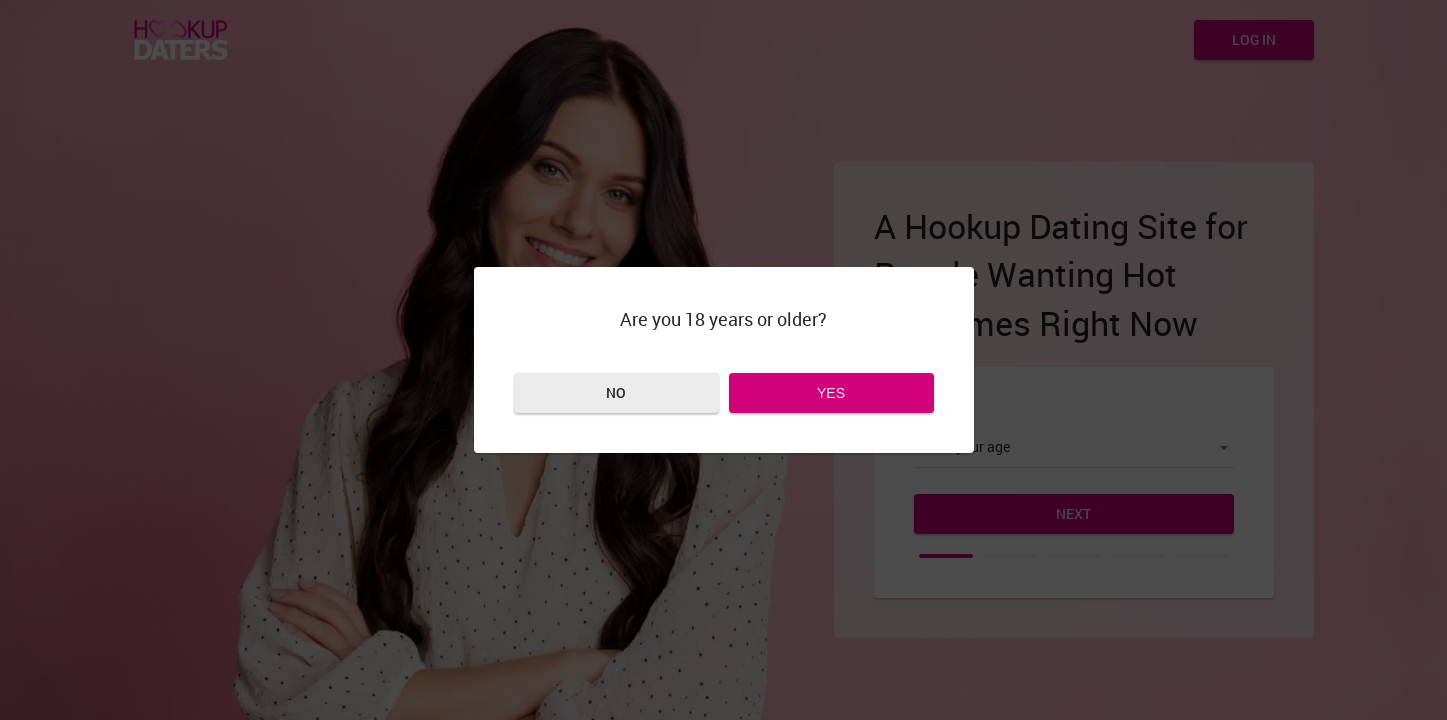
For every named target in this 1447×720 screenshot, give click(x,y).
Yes (831, 393)
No (616, 392)
